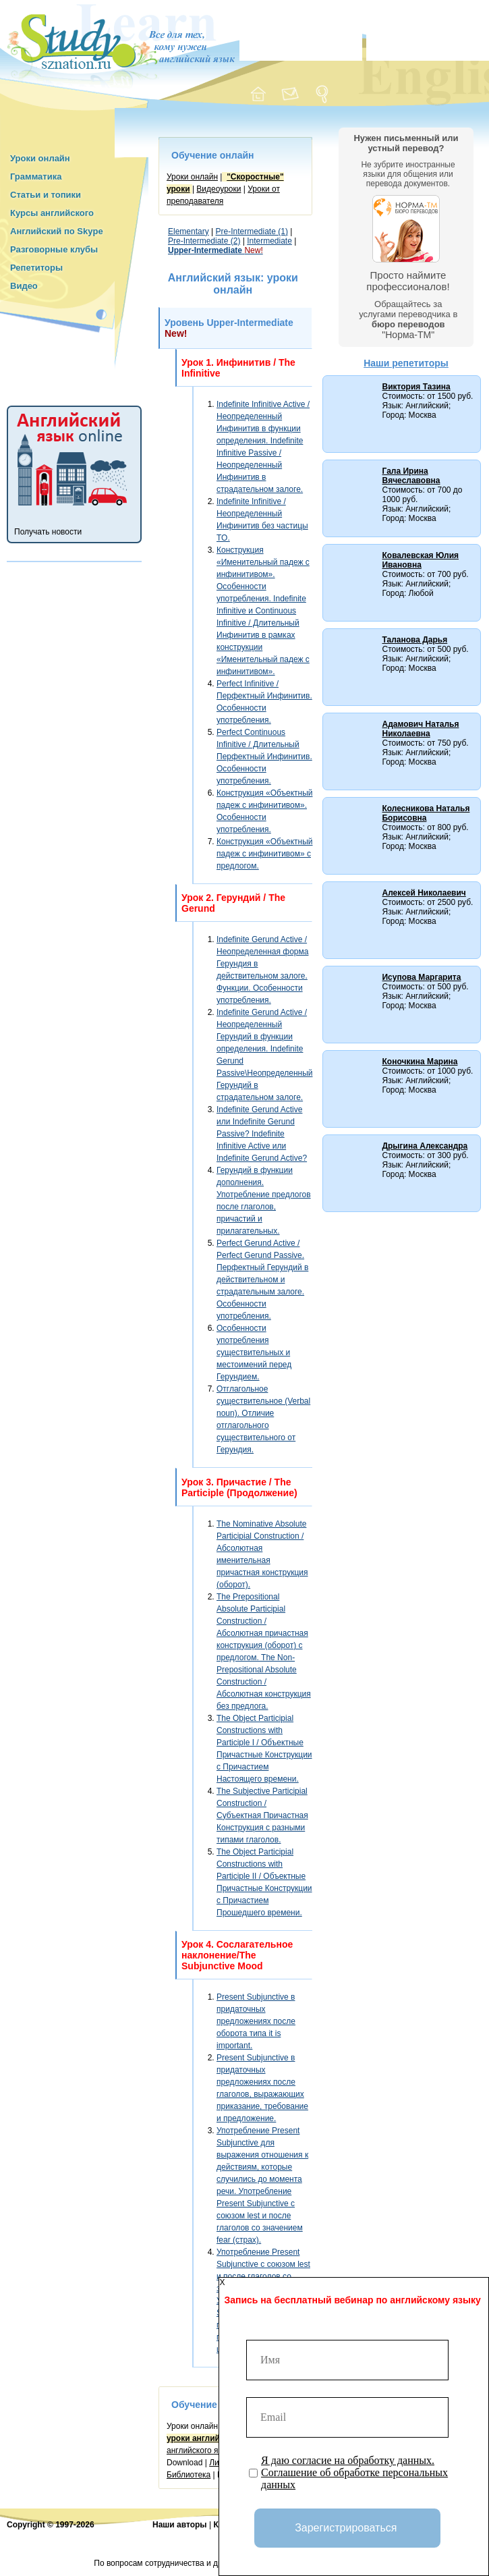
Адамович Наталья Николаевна (420, 728)
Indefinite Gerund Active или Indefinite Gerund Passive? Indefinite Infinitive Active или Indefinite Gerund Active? (262, 1134)
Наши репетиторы (406, 363)
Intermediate (269, 241)
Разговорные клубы (54, 249)
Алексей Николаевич (423, 893)
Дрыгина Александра (424, 1146)
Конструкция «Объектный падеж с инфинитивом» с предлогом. (264, 854)
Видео (24, 286)
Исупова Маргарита (421, 977)
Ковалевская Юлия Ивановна (420, 560)
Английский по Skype (56, 231)
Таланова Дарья (414, 640)
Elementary (188, 231)
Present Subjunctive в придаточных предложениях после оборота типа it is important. (256, 2021)
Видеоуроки (218, 189)
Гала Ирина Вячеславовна (411, 475)
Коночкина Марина (419, 1061)
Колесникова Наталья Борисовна (425, 813)
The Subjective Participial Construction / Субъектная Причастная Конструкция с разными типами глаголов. (262, 1815)
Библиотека (188, 2474)
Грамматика (35, 176)
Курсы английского (52, 213)
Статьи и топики (45, 195)
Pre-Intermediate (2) (204, 241)
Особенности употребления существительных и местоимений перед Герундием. (254, 1352)
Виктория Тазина (416, 386)
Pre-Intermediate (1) (252, 231)
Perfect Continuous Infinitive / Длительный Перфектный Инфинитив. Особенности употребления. (264, 757)
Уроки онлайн (40, 158)
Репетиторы (36, 268)
